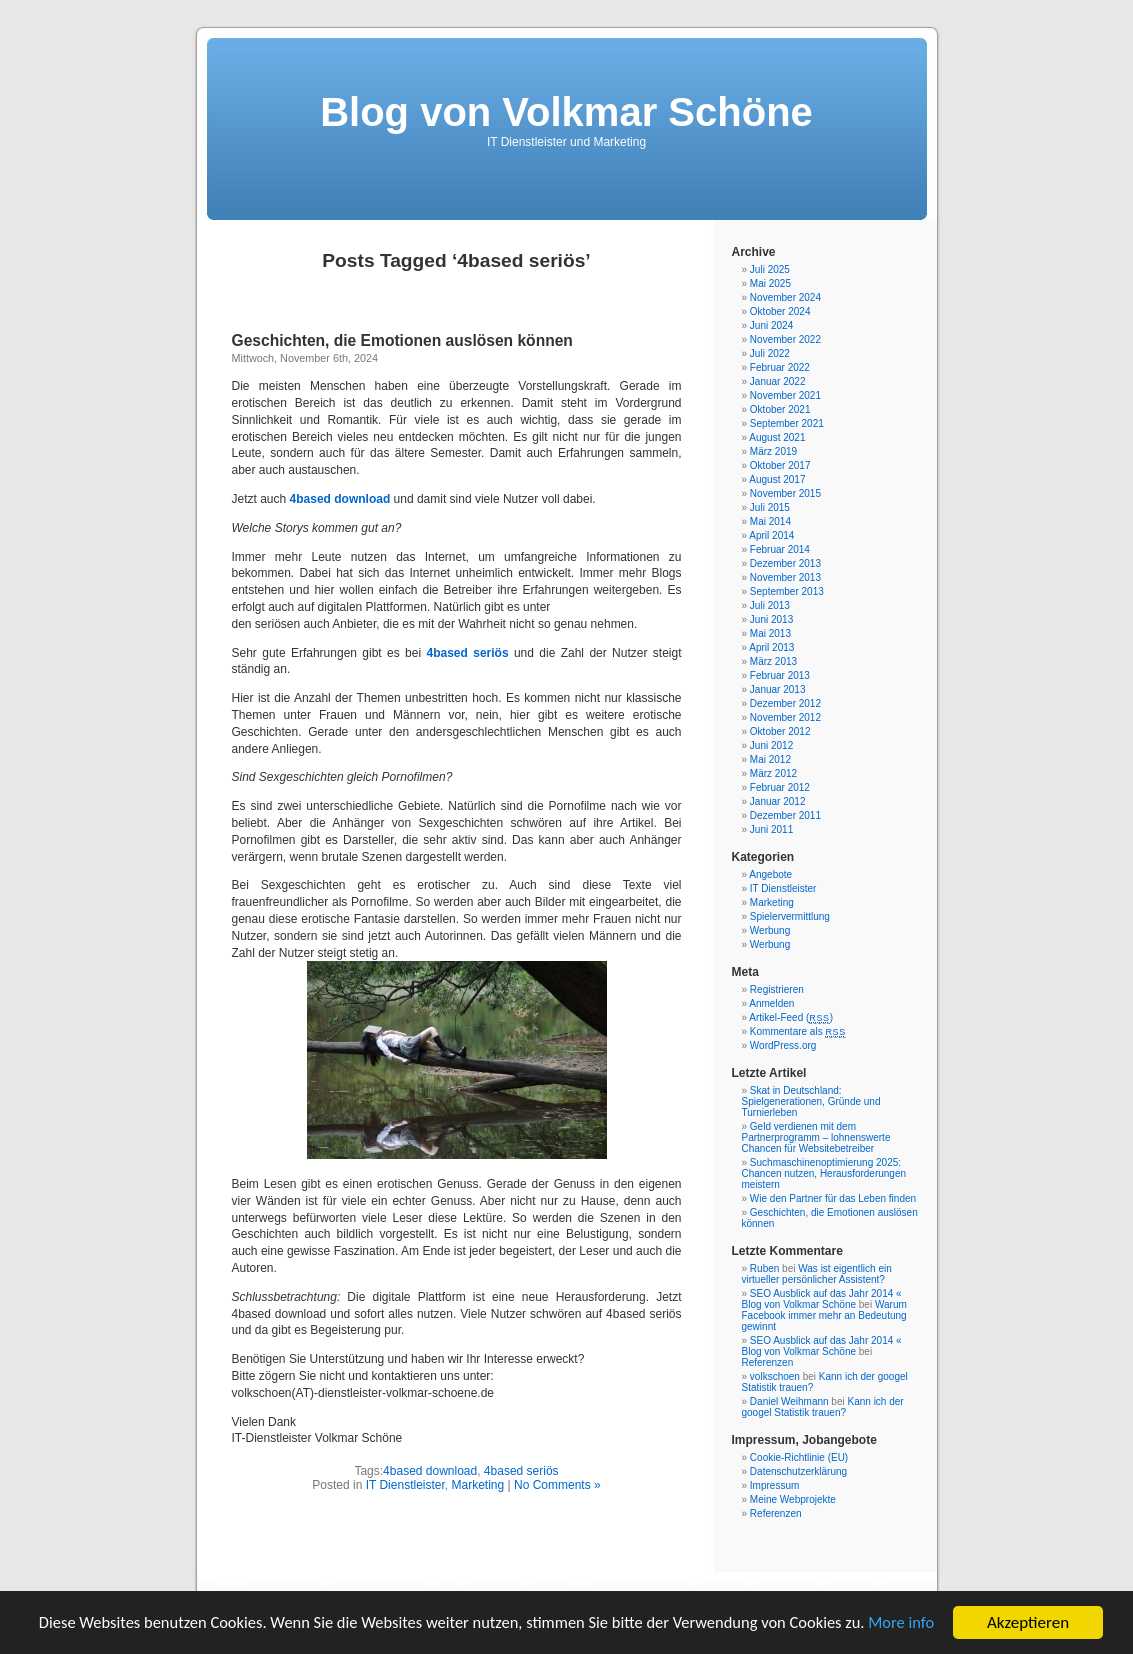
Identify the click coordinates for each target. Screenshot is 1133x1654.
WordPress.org (783, 1045)
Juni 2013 (771, 619)
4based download (430, 1471)
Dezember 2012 (785, 703)
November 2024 (785, 297)
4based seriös (521, 1471)
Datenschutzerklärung (798, 1471)
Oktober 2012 (780, 731)
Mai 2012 (770, 759)
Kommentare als (798, 1031)
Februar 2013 (780, 675)
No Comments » (557, 1485)
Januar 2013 (778, 689)
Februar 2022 (780, 367)
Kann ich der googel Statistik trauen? (823, 1407)
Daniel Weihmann (789, 1401)
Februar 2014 (780, 549)
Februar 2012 (780, 787)
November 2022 (785, 339)
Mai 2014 (770, 521)
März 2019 (773, 451)
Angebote (770, 874)
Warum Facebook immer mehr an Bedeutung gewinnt (824, 1315)
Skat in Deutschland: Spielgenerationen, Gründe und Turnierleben (811, 1101)
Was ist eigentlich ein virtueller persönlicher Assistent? (817, 1274)
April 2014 (771, 535)
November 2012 (785, 717)
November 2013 (785, 577)
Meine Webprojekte (793, 1499)
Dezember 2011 (785, 815)
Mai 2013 (770, 633)
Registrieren (777, 989)
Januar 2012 (778, 801)
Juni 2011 (771, 829)
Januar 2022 (778, 381)
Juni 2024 (771, 325)
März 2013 (773, 661)
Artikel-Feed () (791, 1017)
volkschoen (775, 1376)
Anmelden (771, 1003)
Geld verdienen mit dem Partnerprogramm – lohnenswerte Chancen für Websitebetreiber (816, 1137)
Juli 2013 (770, 605)
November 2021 (785, 395)
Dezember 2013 (785, 563)
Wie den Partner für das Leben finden (833, 1198)
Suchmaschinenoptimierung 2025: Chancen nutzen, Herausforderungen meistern (824, 1173)
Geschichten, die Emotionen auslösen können (402, 340)
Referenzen (768, 1362)
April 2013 (771, 647)
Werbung (770, 930)
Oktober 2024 (780, 311)
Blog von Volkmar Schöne (566, 112)
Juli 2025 (770, 269)
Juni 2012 (771, 745)
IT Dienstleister (405, 1485)
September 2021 (787, 423)
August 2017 (777, 479)
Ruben (764, 1268)
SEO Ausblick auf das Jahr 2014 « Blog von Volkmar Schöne (822, 1299)
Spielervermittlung (790, 916)
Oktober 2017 (780, 465)
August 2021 (777, 437)
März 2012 (773, 773)
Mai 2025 (770, 283)
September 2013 (787, 591)
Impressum (774, 1485)
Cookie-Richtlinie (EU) (799, 1457)
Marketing (478, 1485)
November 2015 (785, 493)
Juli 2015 (770, 507)
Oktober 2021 (780, 409)
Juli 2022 (770, 353)
